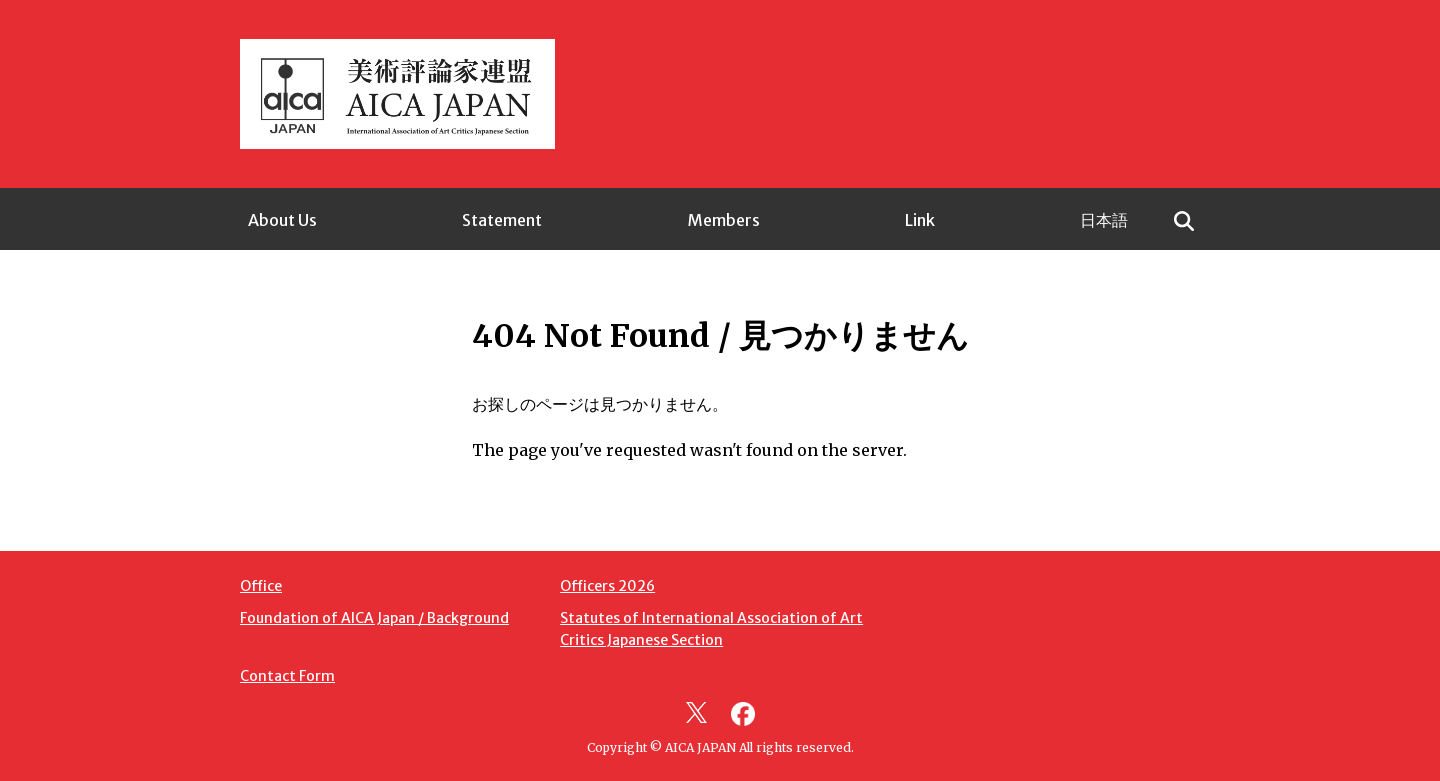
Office (261, 586)
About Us (282, 220)
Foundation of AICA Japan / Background (374, 618)
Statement (502, 220)
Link (920, 220)
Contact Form (287, 676)
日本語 (1104, 220)
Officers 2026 (607, 586)
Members (724, 220)
